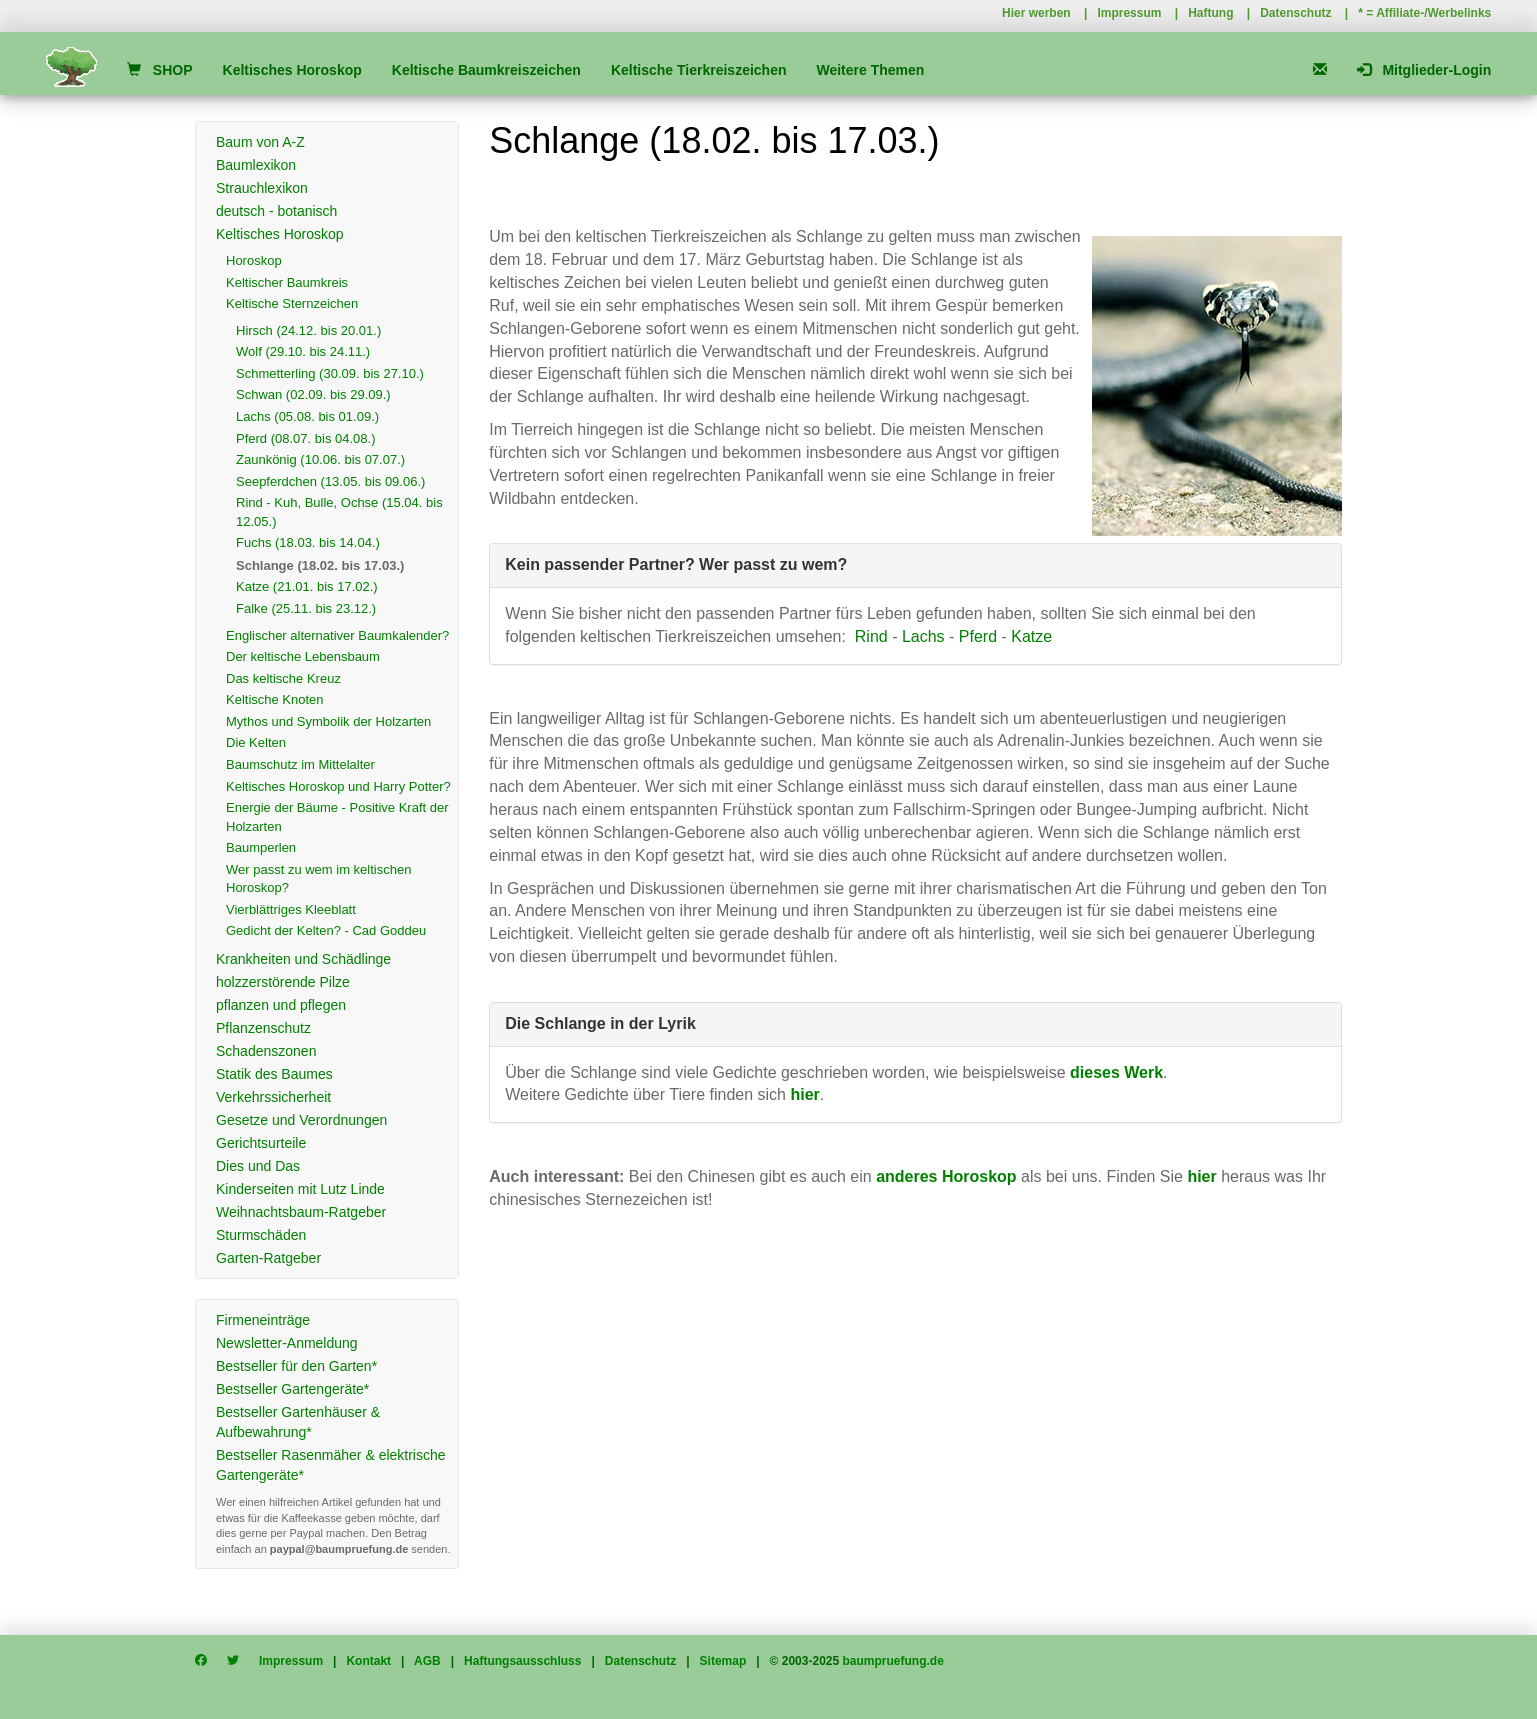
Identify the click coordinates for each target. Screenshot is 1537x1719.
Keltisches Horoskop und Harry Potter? (338, 786)
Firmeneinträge (263, 1320)
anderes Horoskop (946, 1176)
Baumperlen (261, 847)
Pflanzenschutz (263, 1028)
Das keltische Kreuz (283, 678)
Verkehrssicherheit (273, 1097)
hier (1201, 1176)
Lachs (923, 636)
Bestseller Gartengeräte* (292, 1389)
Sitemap (723, 1661)
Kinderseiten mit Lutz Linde (300, 1189)
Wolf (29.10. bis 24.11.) (303, 351)
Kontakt (368, 1661)
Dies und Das (258, 1166)
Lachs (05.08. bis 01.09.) (307, 416)
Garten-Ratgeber (268, 1258)
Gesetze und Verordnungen (301, 1120)
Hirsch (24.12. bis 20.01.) (308, 330)
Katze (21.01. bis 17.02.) (307, 586)
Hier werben (1036, 13)
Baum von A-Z (260, 142)
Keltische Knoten (275, 699)
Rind (871, 636)
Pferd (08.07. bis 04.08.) (305, 438)
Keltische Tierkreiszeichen (699, 70)
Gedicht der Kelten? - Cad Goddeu (326, 930)
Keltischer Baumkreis (287, 282)
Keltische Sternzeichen (292, 303)
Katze (1031, 636)
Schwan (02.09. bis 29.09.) (313, 394)
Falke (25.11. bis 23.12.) (306, 608)
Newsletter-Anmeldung (287, 1343)
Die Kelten (256, 742)
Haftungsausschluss (522, 1661)
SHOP (159, 70)
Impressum (1129, 13)
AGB (427, 1661)
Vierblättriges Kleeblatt (291, 909)
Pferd (978, 636)
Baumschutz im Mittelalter (300, 764)
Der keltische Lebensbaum (303, 656)
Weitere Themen (870, 70)
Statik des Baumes (274, 1074)
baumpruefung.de (893, 1661)
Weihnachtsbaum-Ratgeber (301, 1212)
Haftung (1210, 13)
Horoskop (254, 260)
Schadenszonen (266, 1051)
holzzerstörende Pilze (283, 982)
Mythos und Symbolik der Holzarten (328, 721)
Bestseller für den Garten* (296, 1366)
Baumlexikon (256, 165)
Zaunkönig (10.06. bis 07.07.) (320, 459)
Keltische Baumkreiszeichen (486, 70)
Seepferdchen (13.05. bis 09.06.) (330, 481)
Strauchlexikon (262, 188)
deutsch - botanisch (276, 211)
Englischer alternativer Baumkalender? (337, 635)
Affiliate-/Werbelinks (1433, 13)
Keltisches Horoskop (292, 70)
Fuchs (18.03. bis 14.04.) (308, 542)
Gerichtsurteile (261, 1143)
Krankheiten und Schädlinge (303, 959)
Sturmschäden (261, 1235)
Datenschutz (1295, 13)
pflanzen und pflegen (281, 1005)
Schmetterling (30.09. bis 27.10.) (330, 373)
